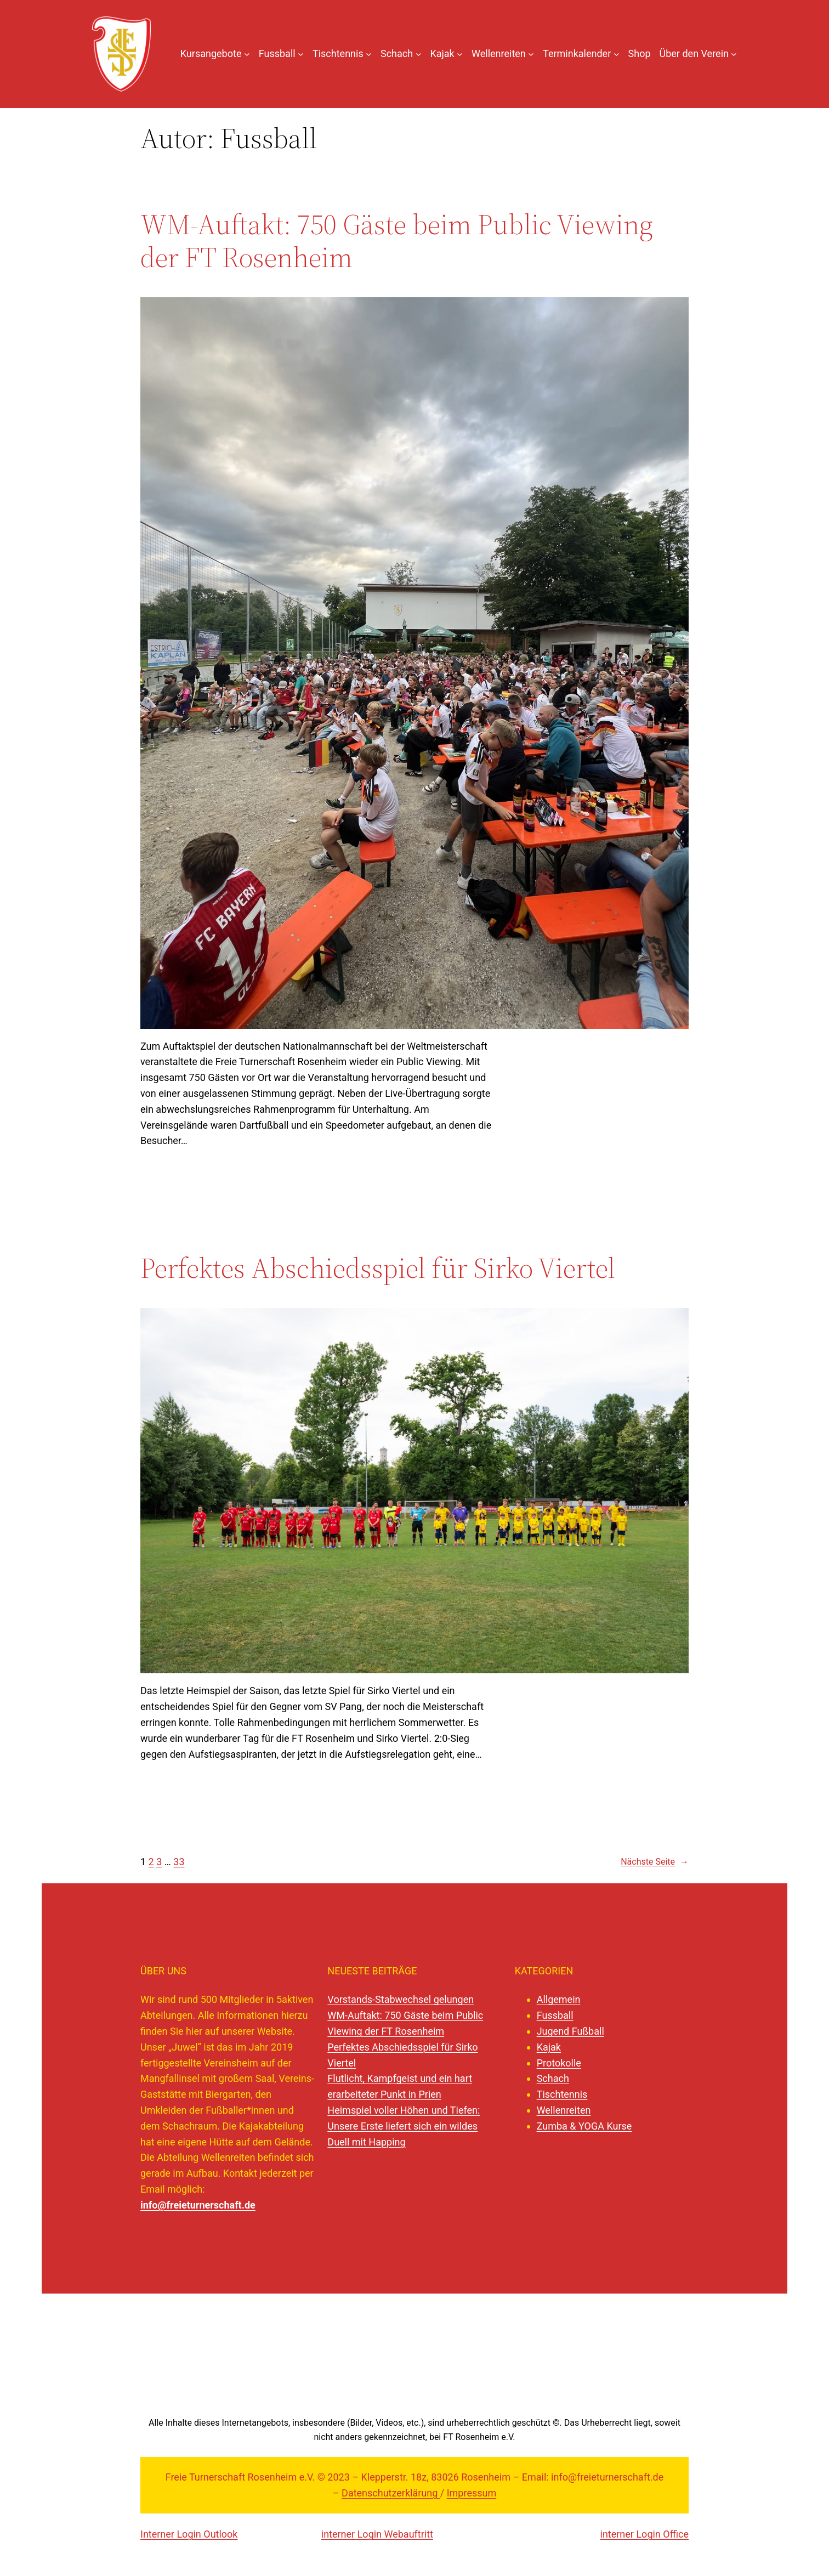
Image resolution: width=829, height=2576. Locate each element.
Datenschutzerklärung (391, 2493)
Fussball (555, 2015)
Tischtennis (562, 2094)
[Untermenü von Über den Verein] (734, 54)
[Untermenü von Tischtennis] (369, 54)
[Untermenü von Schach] (419, 54)
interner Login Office (644, 2534)
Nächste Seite (655, 1862)
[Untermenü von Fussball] (301, 54)
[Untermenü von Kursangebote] (247, 54)
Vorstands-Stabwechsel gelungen (400, 1999)
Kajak (549, 2047)
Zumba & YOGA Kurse (584, 2126)
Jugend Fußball (570, 2031)
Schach (553, 2078)
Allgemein (559, 1999)
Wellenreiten (564, 2110)
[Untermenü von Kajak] (460, 54)
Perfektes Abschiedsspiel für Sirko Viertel (377, 1268)
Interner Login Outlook (189, 2534)
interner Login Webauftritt (377, 2534)
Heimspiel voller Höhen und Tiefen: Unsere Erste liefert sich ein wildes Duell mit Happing (403, 2126)
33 (178, 1861)
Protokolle (559, 2063)
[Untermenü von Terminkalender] (617, 54)
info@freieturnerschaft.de (197, 2205)
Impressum (472, 2493)
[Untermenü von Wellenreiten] (531, 54)
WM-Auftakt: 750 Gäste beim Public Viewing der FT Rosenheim (396, 241)
